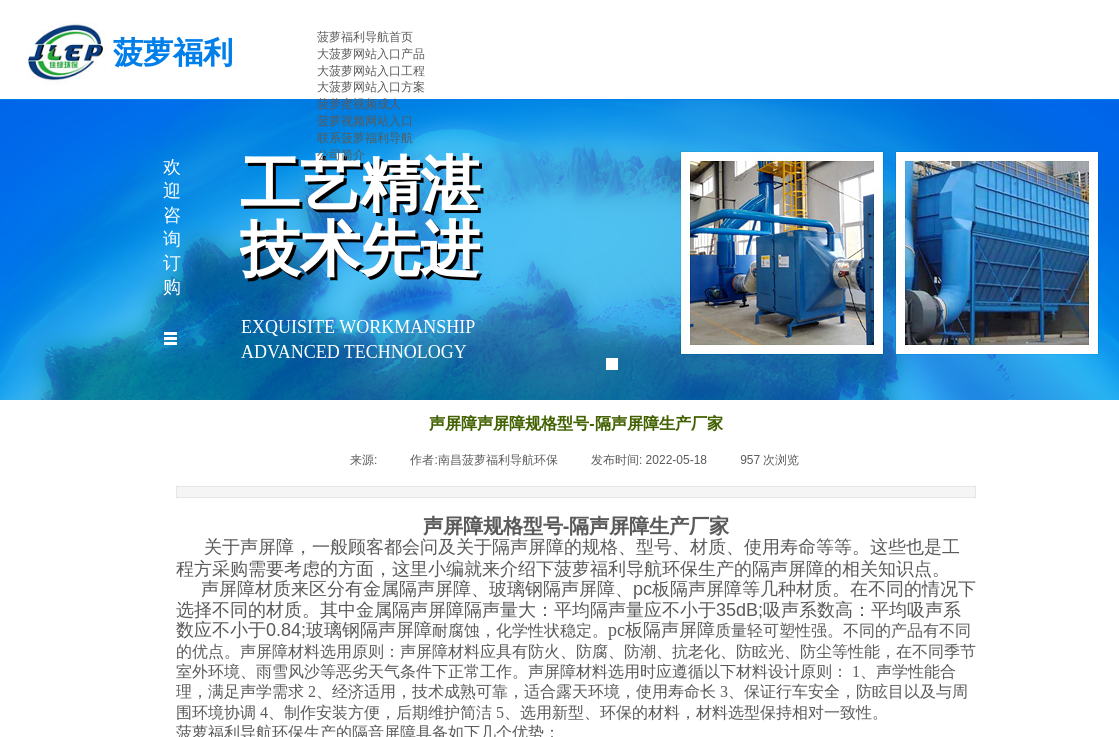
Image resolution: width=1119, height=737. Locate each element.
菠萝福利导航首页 (365, 37)
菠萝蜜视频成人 (359, 104)
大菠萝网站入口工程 (371, 71)
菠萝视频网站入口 (365, 121)
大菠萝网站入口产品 (371, 54)
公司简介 (341, 155)
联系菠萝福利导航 (365, 138)
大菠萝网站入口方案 (371, 87)
